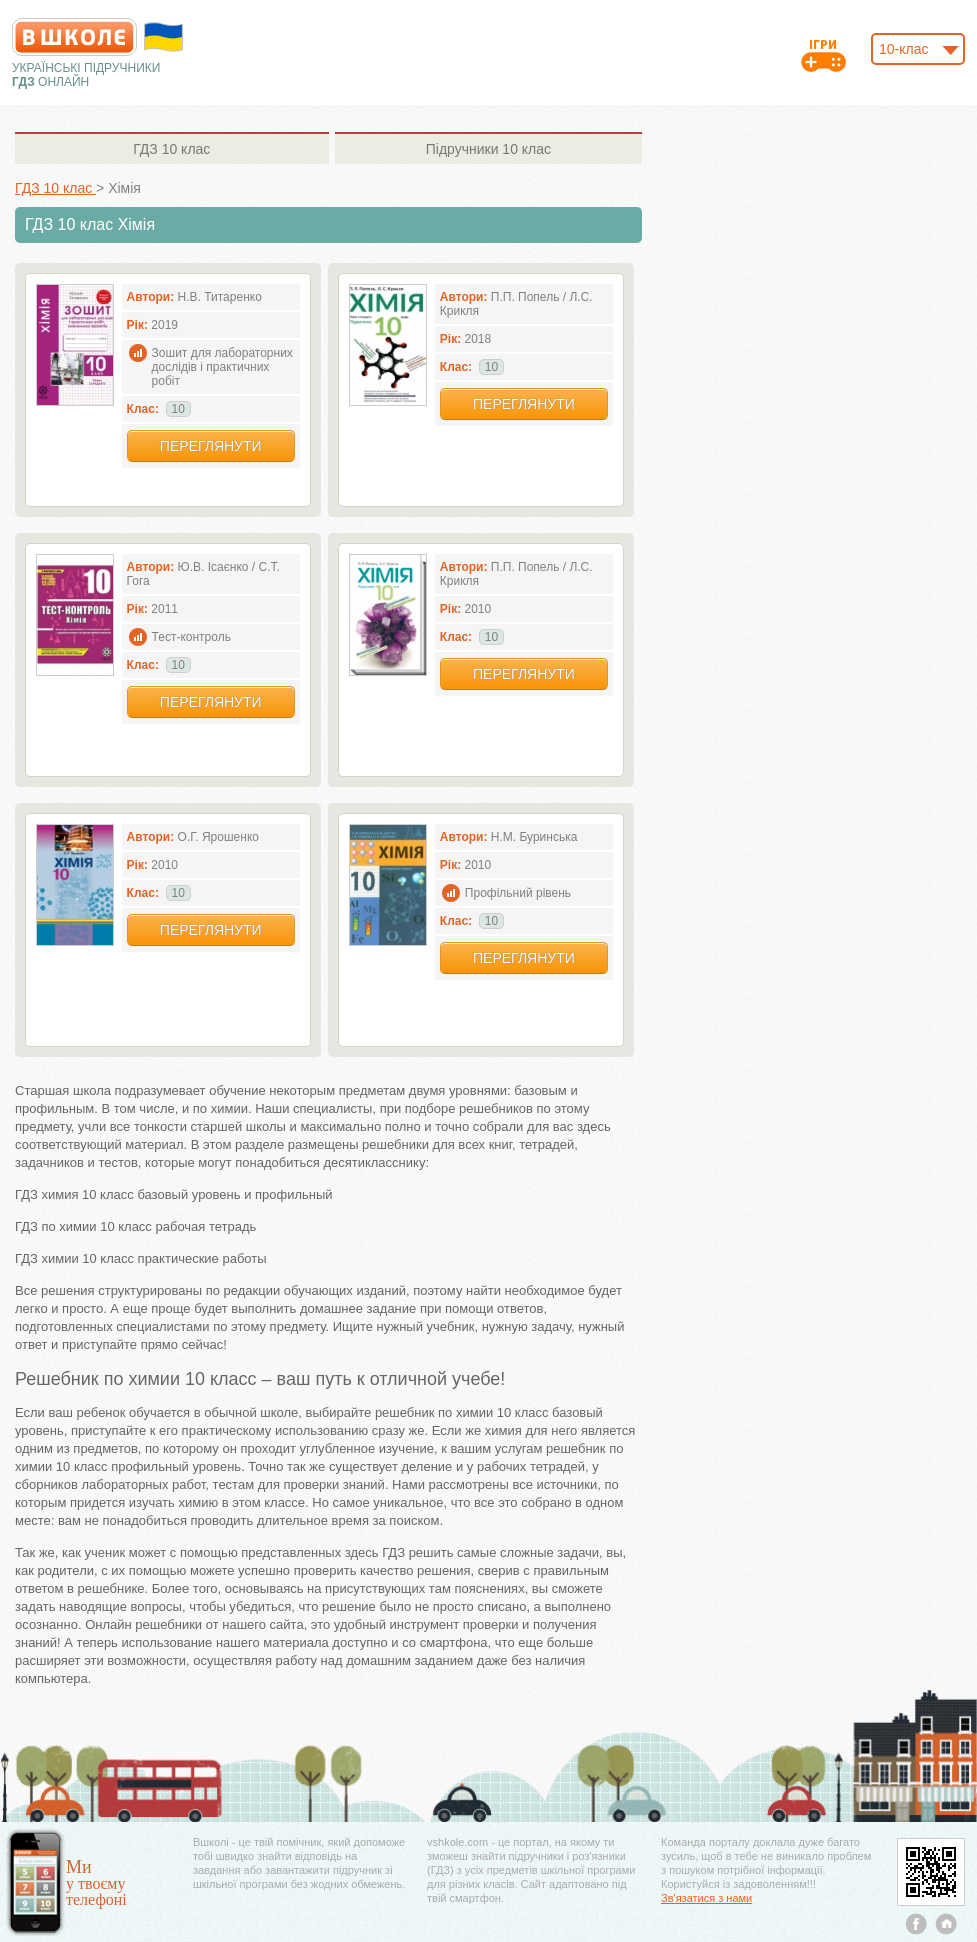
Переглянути (211, 446)
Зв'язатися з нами (706, 1898)
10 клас (171, 149)
